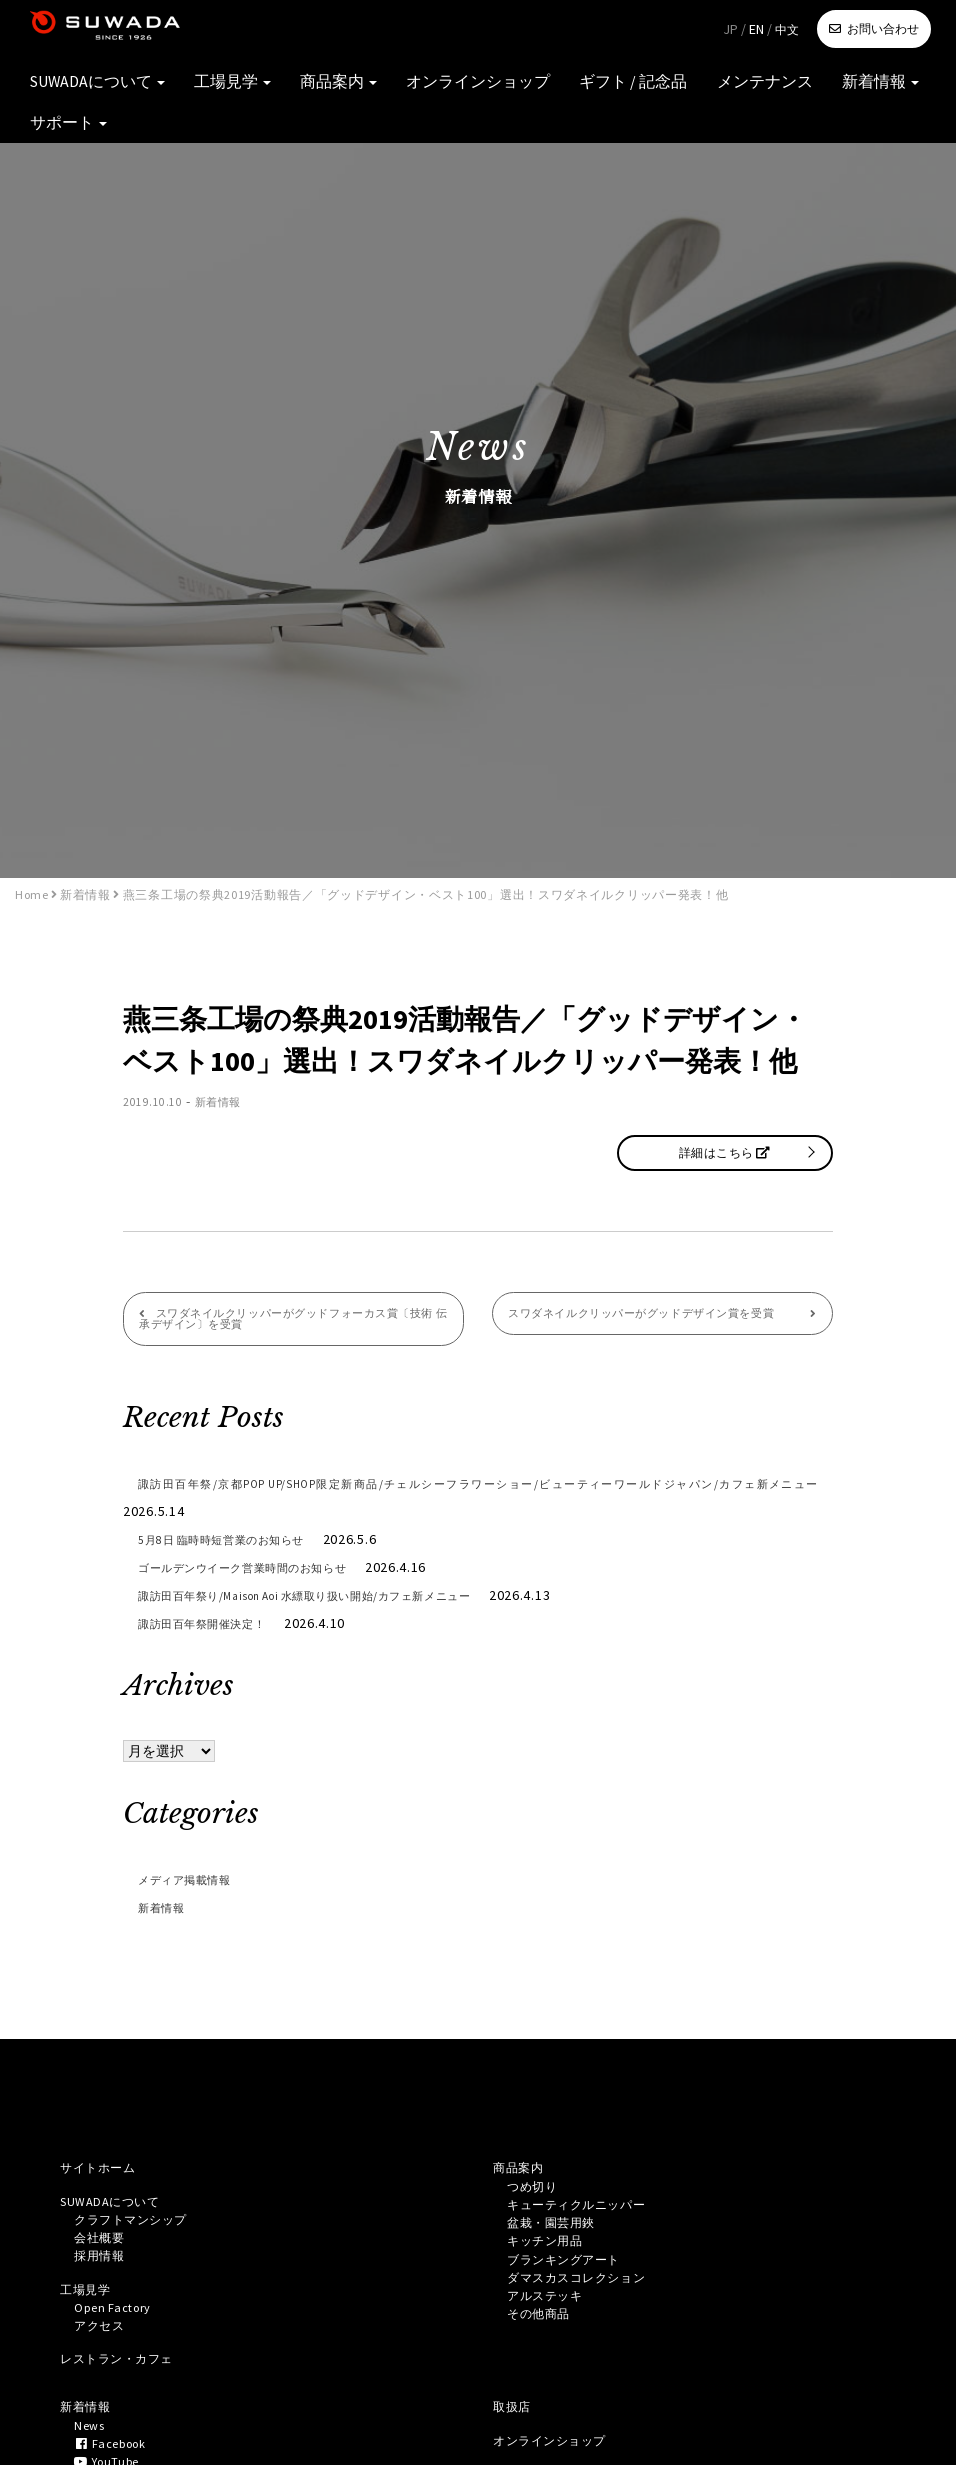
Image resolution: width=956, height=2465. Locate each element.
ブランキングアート (573, 2280)
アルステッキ (551, 2322)
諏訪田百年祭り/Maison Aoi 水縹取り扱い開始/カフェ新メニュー (350, 1601)
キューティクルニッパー (588, 2217)
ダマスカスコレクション (588, 2301)
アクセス (103, 2352)
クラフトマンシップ (140, 2232)
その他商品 (544, 2343)
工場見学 (264, 90)
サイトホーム (104, 2175)
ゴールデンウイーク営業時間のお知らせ (270, 1573)
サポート (896, 90)
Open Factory (119, 2331)
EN (756, 29)
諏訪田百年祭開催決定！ (219, 1629)
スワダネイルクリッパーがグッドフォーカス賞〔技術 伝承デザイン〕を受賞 (287, 1322)
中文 (787, 29)
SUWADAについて (150, 90)
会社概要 (103, 2253)
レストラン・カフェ (126, 2388)
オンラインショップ (471, 90)
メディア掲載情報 (197, 1885)
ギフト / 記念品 (601, 90)
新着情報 (807, 90)
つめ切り (536, 2196)
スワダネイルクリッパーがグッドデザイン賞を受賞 (647, 1322)
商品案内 (353, 90)
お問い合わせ (883, 28)
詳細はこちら (724, 1152)
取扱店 (515, 2439)
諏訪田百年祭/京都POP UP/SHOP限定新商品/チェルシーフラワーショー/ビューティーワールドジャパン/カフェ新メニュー (478, 1503)
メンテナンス (711, 90)
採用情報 (103, 2274)
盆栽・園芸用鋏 (558, 2238)
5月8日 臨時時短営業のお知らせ (243, 1545)
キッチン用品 (551, 2259)
